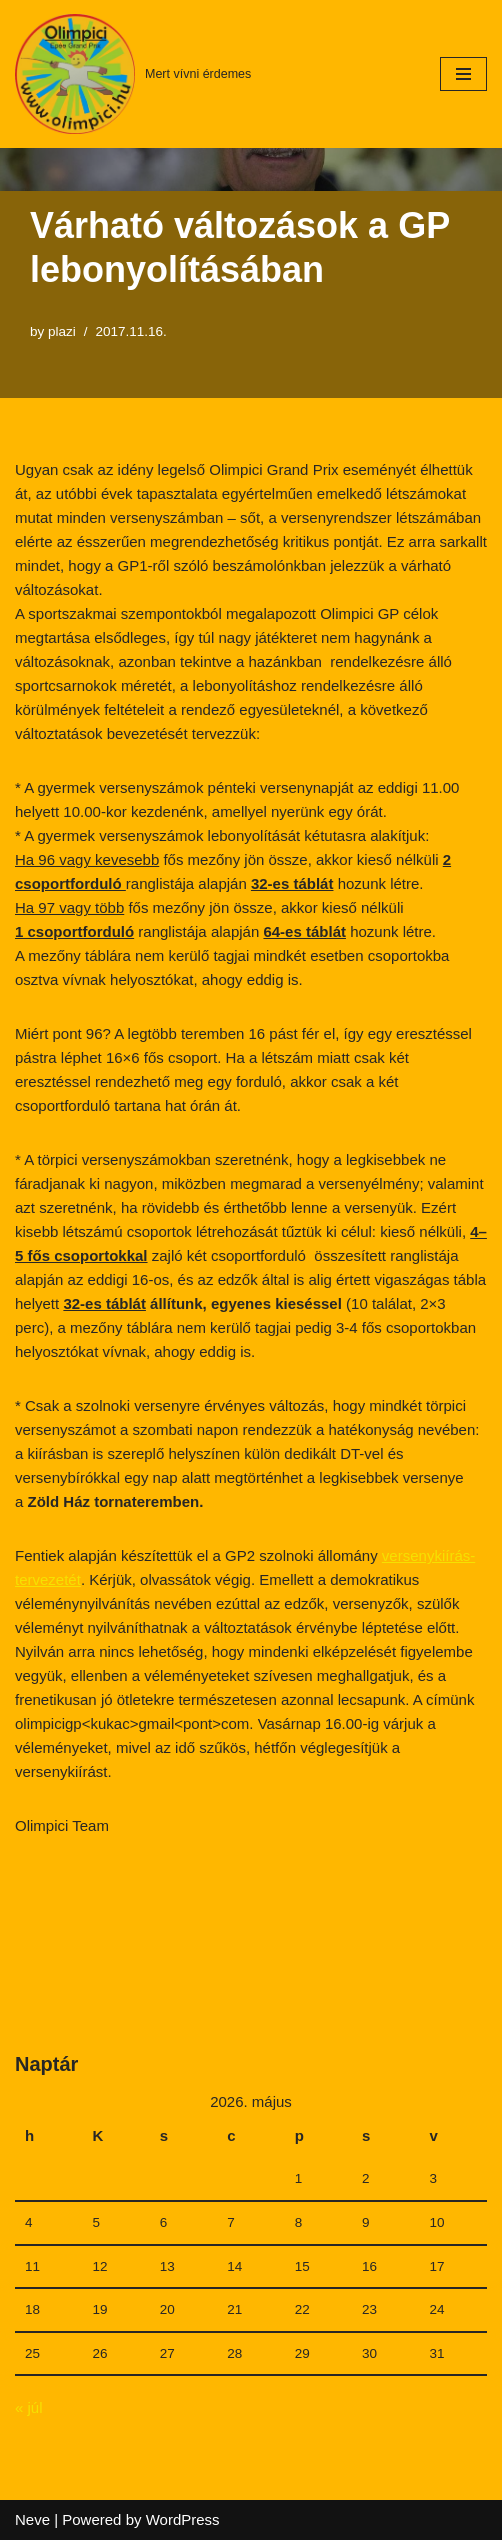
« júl (29, 2407)
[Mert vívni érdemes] (133, 74)
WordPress (183, 2519)
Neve (32, 2519)
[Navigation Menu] (463, 74)
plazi (62, 331)
